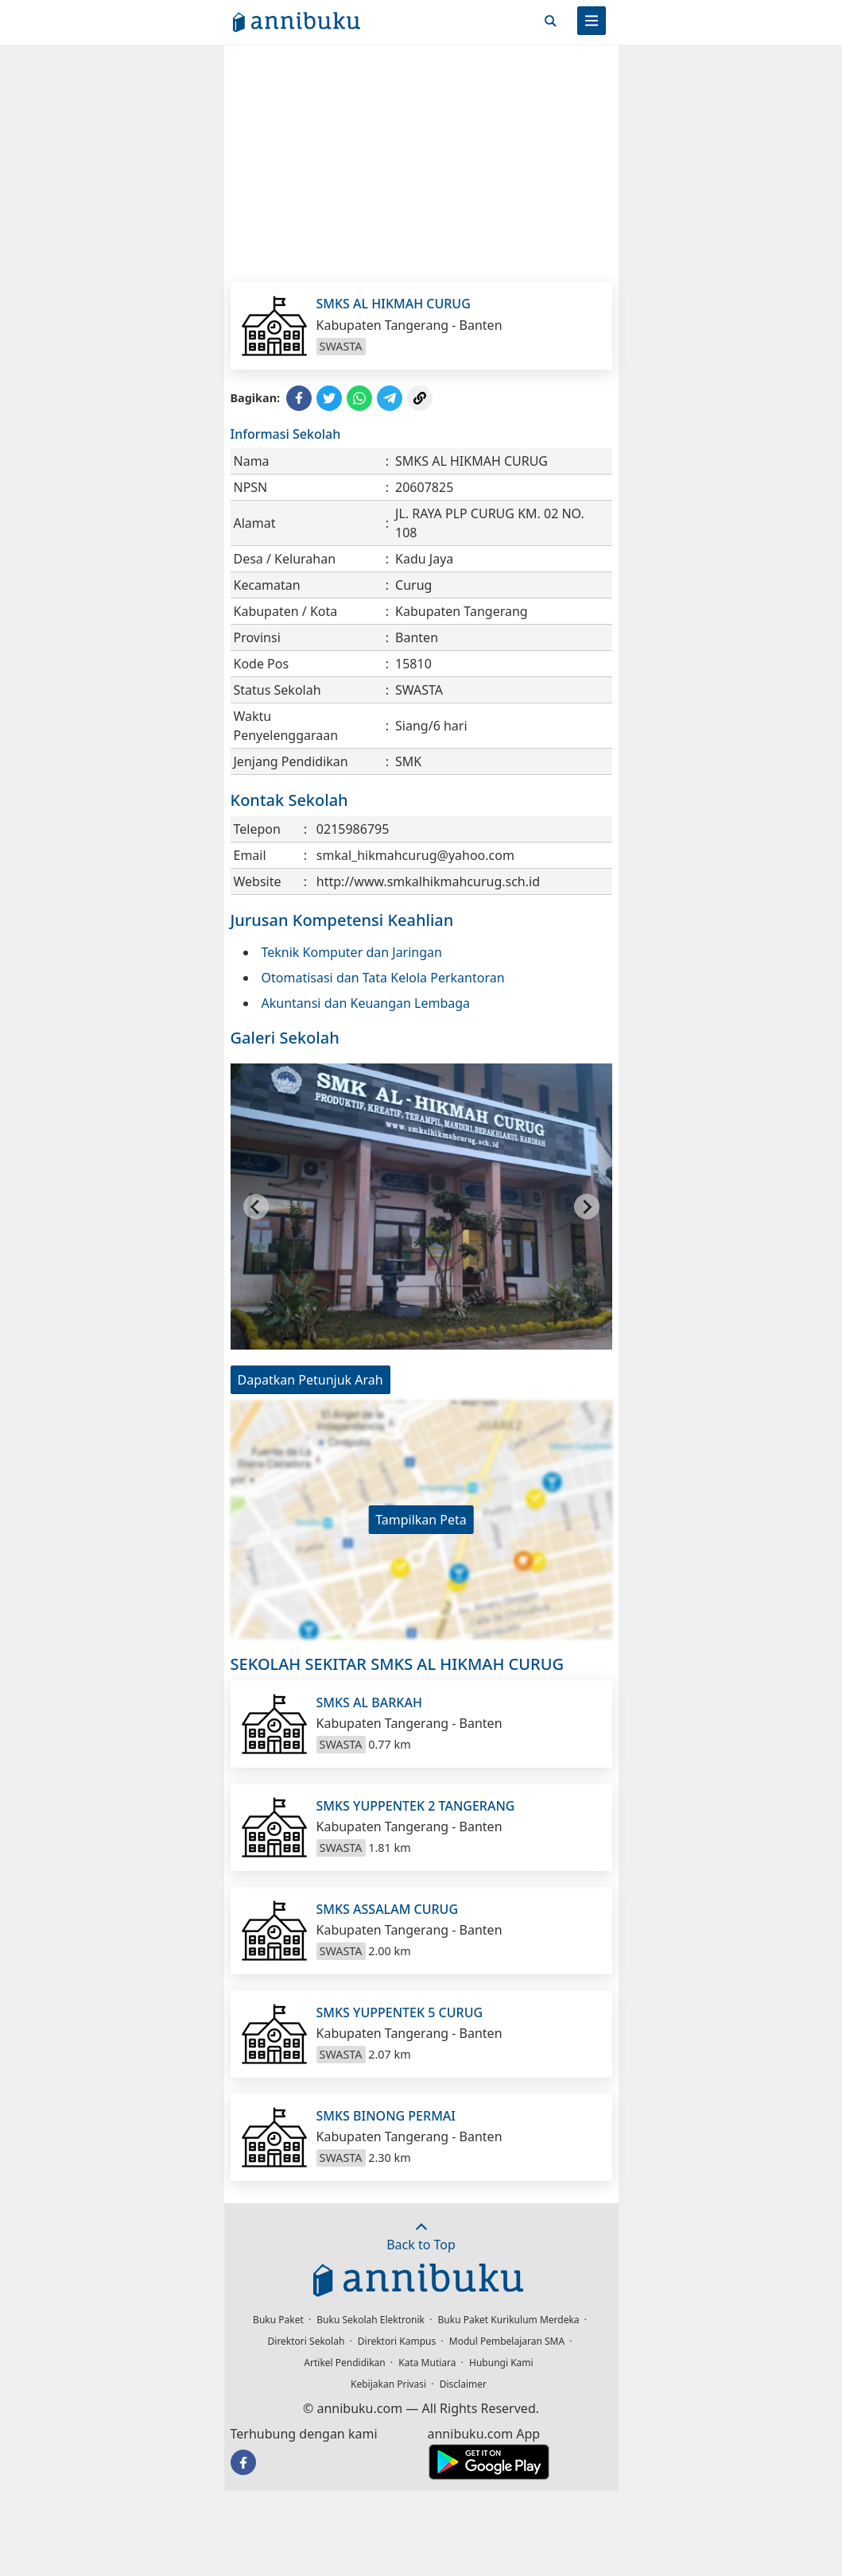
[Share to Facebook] (299, 398)
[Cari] (551, 20)
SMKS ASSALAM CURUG (387, 1909)
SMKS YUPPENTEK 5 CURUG (399, 2012)
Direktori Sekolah (306, 2341)
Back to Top (421, 2237)
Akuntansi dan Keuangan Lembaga (366, 1003)
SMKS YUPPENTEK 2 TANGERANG (415, 1806)
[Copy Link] (420, 398)
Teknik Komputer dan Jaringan (352, 952)
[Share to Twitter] (329, 398)
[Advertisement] (421, 163)
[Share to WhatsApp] (359, 398)
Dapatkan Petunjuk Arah (310, 1380)
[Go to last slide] (256, 1206)
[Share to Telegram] (389, 398)
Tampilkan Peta (421, 1519)
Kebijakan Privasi (388, 2384)
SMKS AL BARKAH (369, 1702)
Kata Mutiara (427, 2362)
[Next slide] (586, 1206)
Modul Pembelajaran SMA (507, 2341)
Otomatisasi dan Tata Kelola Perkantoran (383, 977)
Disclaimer (463, 2384)
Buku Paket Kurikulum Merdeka (509, 2319)
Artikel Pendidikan (344, 2362)
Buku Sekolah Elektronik (370, 2319)
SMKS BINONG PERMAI (386, 2116)
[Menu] (591, 20)
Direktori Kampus (397, 2341)
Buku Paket (278, 2319)
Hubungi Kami (501, 2362)
